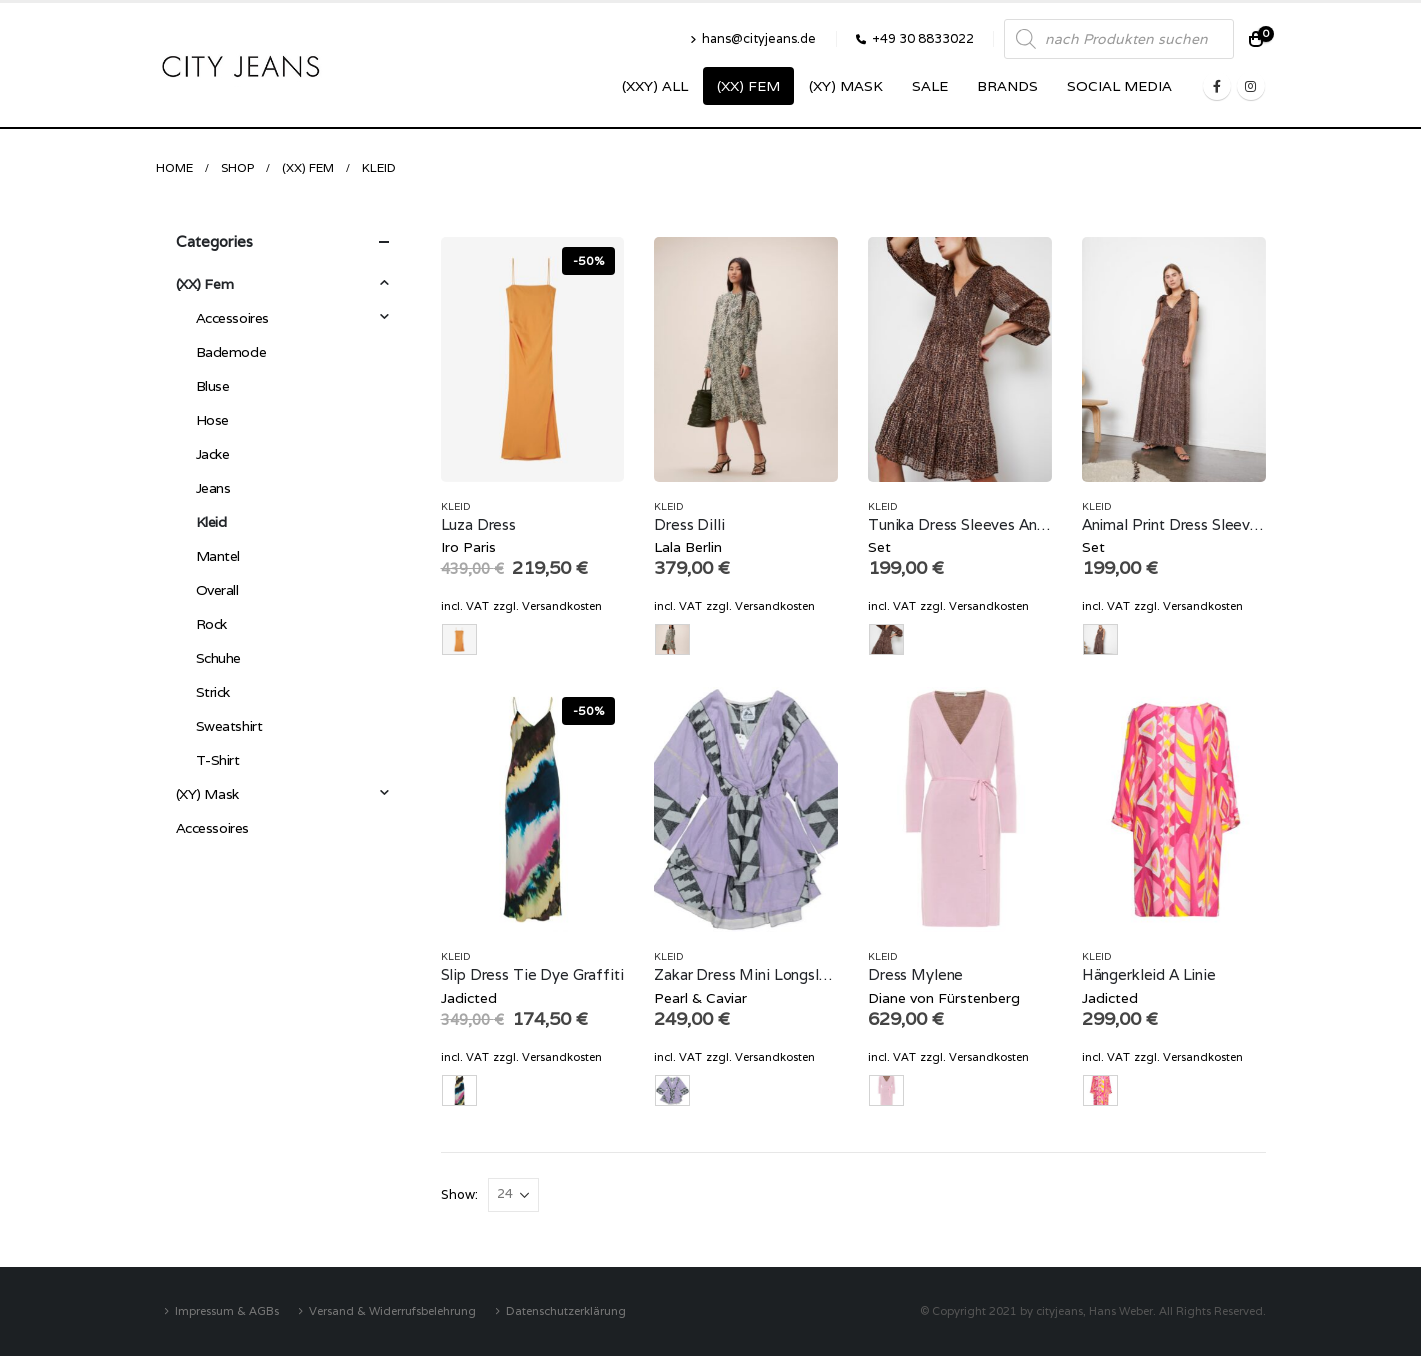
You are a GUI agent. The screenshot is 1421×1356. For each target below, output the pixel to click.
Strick (213, 692)
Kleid (456, 506)
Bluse (213, 386)
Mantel (218, 556)
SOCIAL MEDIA (1119, 86)
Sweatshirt (229, 726)
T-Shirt (218, 760)
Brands (1007, 86)
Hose (212, 420)
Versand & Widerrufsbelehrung (392, 1310)
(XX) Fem (748, 86)
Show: (459, 1194)
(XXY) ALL (655, 86)
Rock (211, 624)
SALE (930, 86)
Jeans (213, 488)
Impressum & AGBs (227, 1310)
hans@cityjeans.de (753, 38)
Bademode (231, 352)
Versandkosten (562, 606)
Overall (217, 590)
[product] (533, 359)
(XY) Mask (846, 86)
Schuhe (218, 658)
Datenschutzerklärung (566, 1310)
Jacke (213, 454)
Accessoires (232, 318)
